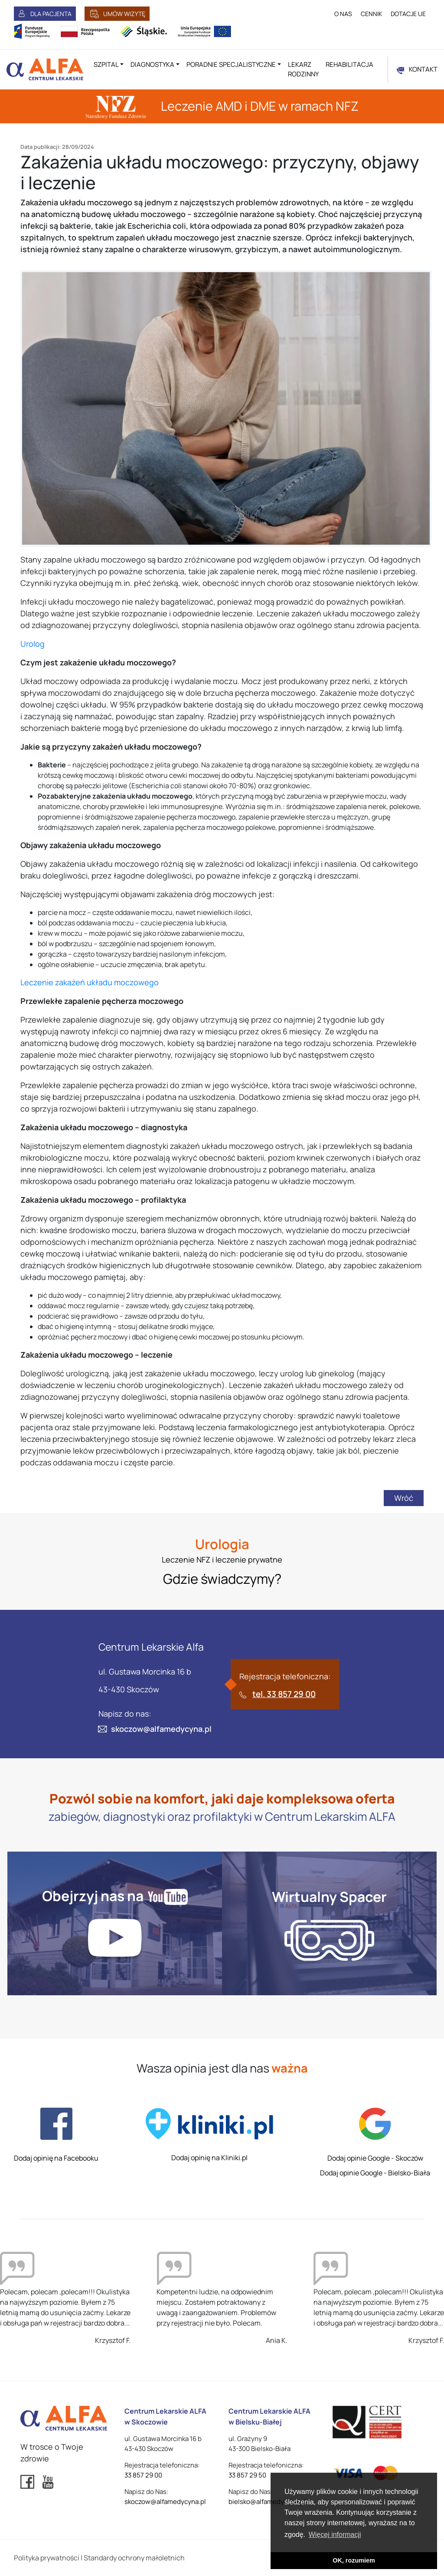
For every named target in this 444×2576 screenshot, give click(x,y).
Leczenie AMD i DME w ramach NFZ (222, 106)
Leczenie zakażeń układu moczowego (89, 982)
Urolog (32, 643)
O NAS (343, 14)
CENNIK (371, 14)
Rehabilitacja (349, 64)
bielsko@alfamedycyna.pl (267, 2501)
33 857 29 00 (143, 2475)
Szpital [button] (106, 64)
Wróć (403, 1498)
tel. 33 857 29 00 (284, 1694)
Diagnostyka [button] (152, 64)
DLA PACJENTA (51, 14)
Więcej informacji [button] (335, 2534)
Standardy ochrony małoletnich (134, 2558)
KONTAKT (423, 69)
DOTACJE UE (408, 14)
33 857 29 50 (247, 2475)
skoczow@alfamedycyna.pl (161, 1729)
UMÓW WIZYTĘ (124, 14)
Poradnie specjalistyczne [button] (231, 64)
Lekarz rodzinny (303, 69)
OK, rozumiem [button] (354, 2560)
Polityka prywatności (46, 2558)
